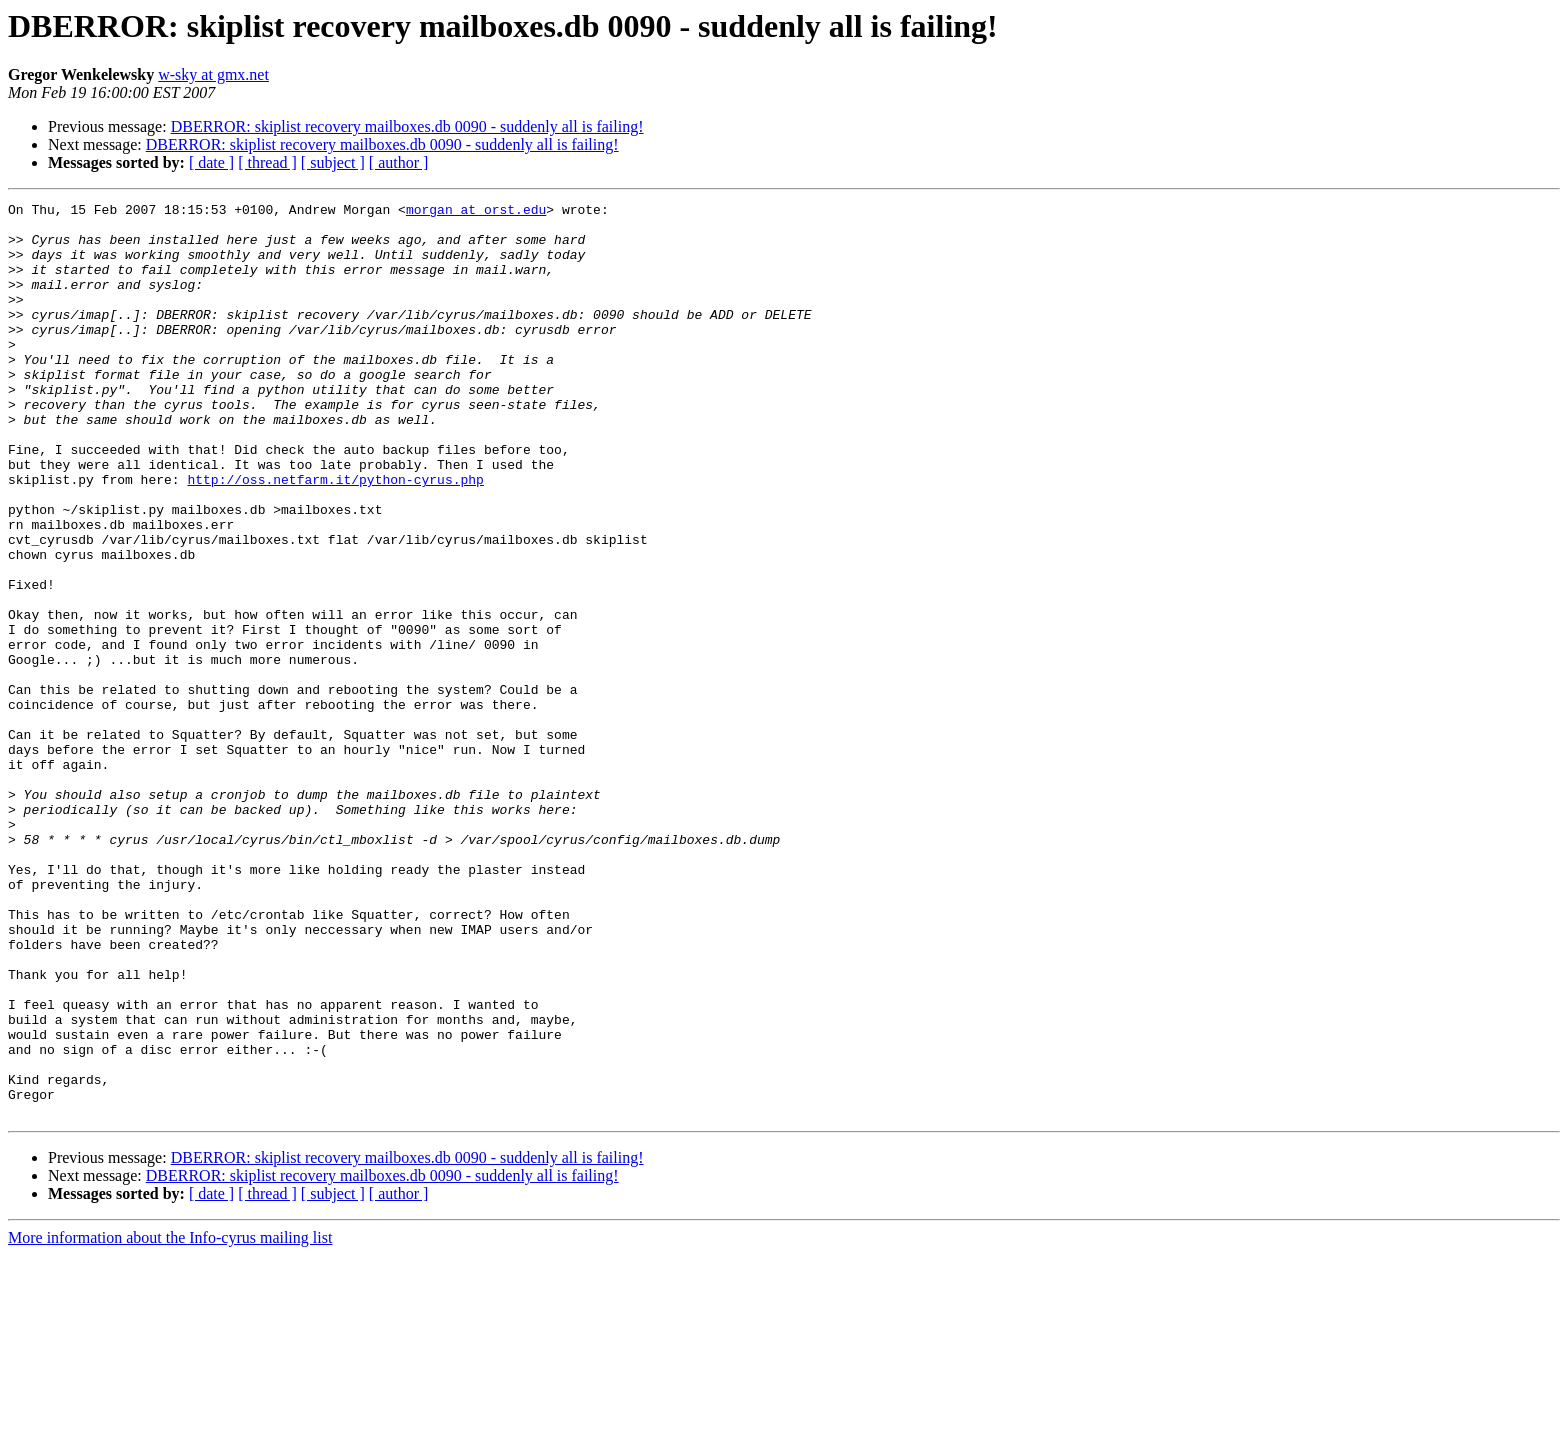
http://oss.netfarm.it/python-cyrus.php (335, 536)
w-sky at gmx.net (213, 74)
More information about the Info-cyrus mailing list (170, 1420)
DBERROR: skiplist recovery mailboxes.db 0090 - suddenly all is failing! (407, 126)
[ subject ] (333, 162)
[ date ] (211, 162)
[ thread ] (267, 162)
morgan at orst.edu (476, 212)
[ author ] (399, 162)
